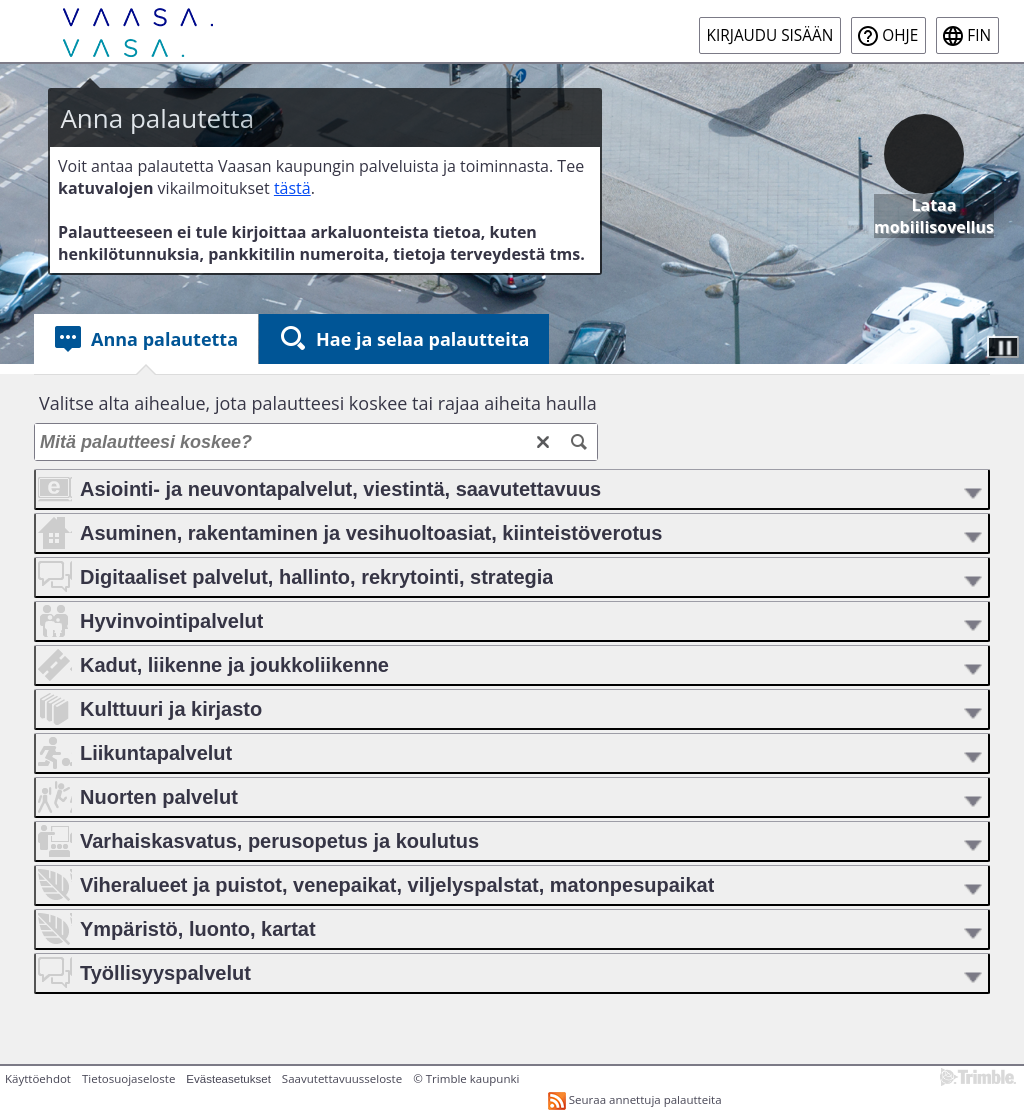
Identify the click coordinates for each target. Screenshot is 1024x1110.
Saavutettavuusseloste (342, 1078)
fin (979, 35)
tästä (292, 188)
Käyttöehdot (38, 1078)
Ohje (900, 35)
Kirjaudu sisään (770, 35)
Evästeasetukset (228, 1079)
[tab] (146, 339)
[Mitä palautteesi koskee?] (316, 442)
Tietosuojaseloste (128, 1078)
